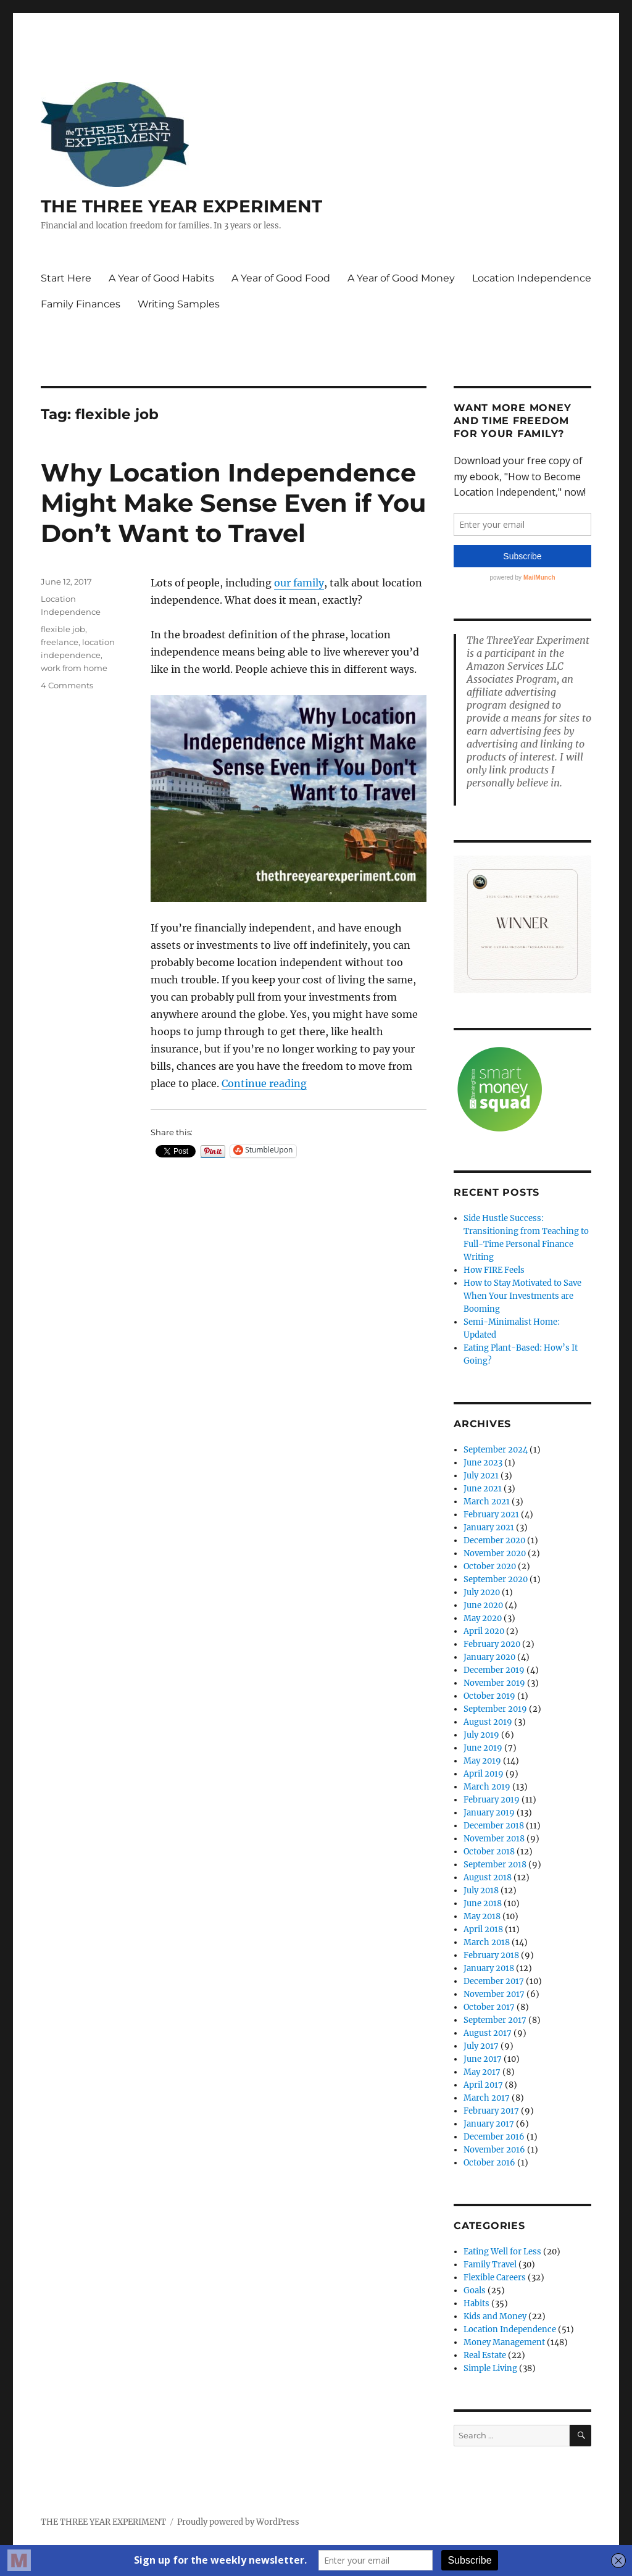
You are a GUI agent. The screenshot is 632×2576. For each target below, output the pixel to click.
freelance (59, 642)
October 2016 (489, 2162)
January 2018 (489, 1968)
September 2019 (495, 1709)
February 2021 (491, 1514)
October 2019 (489, 1696)
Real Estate (485, 2355)
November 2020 (495, 1553)
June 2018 (483, 1903)
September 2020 (496, 1579)
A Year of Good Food (280, 278)
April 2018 (483, 1929)
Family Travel (490, 2264)
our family (299, 583)
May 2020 (483, 1618)
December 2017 (494, 1981)
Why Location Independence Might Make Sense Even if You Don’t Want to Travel (233, 502)
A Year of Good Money (401, 278)
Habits (476, 2303)
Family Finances (80, 304)
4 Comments (67, 685)
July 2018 (481, 1890)
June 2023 (483, 1462)
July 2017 (481, 2046)
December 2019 (494, 1670)
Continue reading (264, 1083)
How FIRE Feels (494, 1270)
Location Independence (531, 278)
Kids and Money (495, 2316)
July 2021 (481, 1475)
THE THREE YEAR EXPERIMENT (181, 206)
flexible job (63, 629)
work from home (74, 668)
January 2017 (489, 2124)
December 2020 (494, 1540)
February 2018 (491, 1955)
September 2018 (495, 1864)
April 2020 (484, 1631)
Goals (475, 2290)
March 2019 (487, 1787)
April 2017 (483, 2085)
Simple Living (490, 2368)
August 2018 (488, 1877)
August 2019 (488, 1722)
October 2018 (489, 1851)
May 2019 (482, 1761)
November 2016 (494, 2150)
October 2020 (490, 1566)
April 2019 (484, 1774)
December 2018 (494, 1825)
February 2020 (492, 1644)
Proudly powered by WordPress (238, 2522)
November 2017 (494, 1994)
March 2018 (487, 1942)
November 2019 (494, 1683)
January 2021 (489, 1527)
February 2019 (492, 1799)
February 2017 (491, 2111)
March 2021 (487, 1501)
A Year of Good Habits (161, 278)
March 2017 (487, 2098)
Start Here (66, 278)
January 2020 (489, 1657)
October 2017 (489, 2007)
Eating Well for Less (502, 2251)
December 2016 (494, 2137)
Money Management (504, 2342)
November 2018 (494, 1838)
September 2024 (496, 1449)
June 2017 (483, 2059)
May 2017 (482, 2072)
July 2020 (482, 1592)
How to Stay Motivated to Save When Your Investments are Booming (522, 1296)
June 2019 (483, 1748)
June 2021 (483, 1488)
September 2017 (495, 2020)
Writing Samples (179, 304)
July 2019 (481, 1735)
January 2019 (489, 1812)
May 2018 (482, 1916)
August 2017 (488, 2033)
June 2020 (483, 1605)
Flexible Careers (495, 2277)
